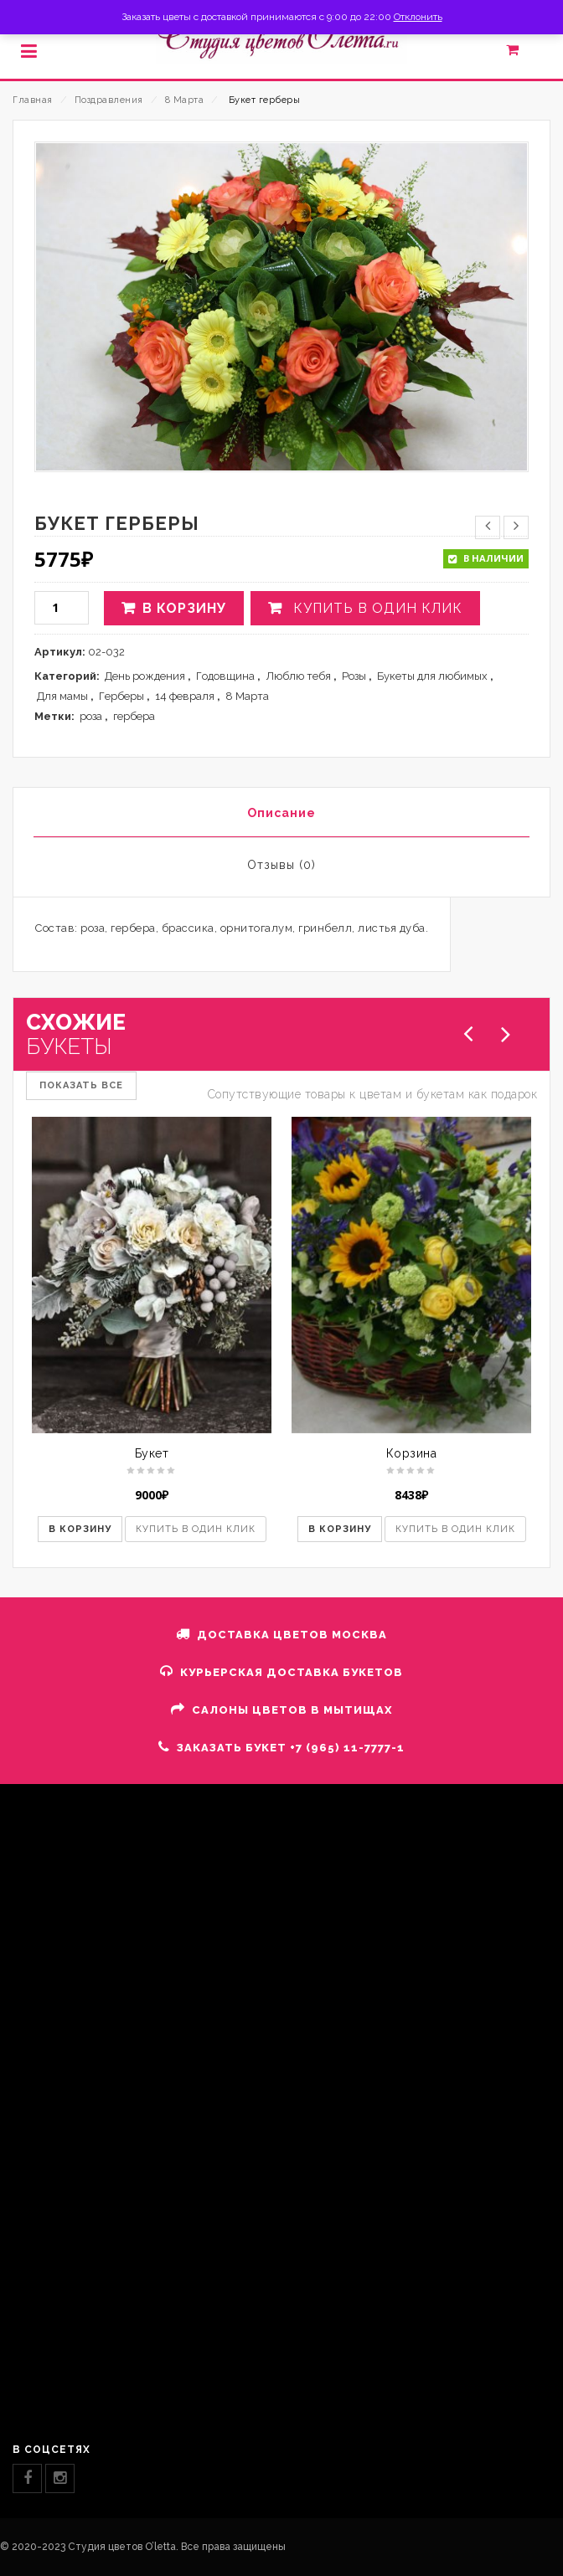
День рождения (145, 676)
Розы (354, 676)
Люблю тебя (298, 676)
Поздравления (109, 100)
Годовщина (225, 676)
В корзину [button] (80, 1529)
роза (91, 716)
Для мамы (62, 696)
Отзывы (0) (281, 865)
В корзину (184, 608)
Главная (33, 100)
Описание (281, 813)
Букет (152, 1453)
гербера (134, 716)
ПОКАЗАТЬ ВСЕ (81, 1085)
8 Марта (184, 100)
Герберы (121, 696)
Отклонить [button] (418, 17)
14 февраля (184, 696)
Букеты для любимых (432, 676)
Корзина (411, 1453)
